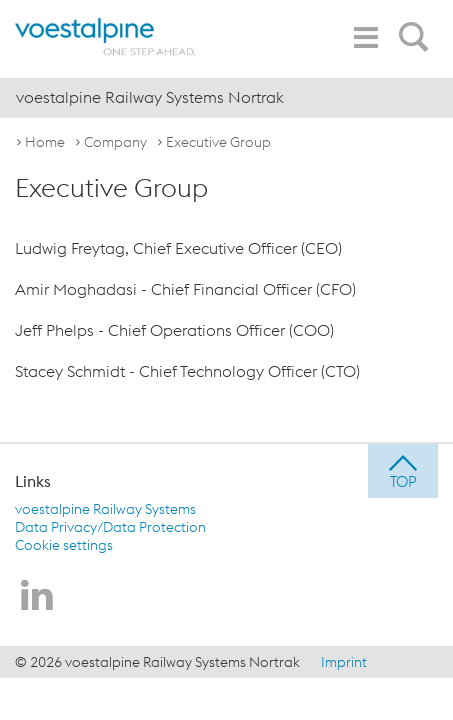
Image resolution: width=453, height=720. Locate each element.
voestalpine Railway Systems (105, 509)
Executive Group (218, 142)
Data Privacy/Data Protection (110, 527)
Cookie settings (64, 545)
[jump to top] (403, 471)
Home (45, 142)
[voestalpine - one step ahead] (105, 37)
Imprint (344, 662)
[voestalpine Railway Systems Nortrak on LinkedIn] (37, 597)
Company (115, 142)
